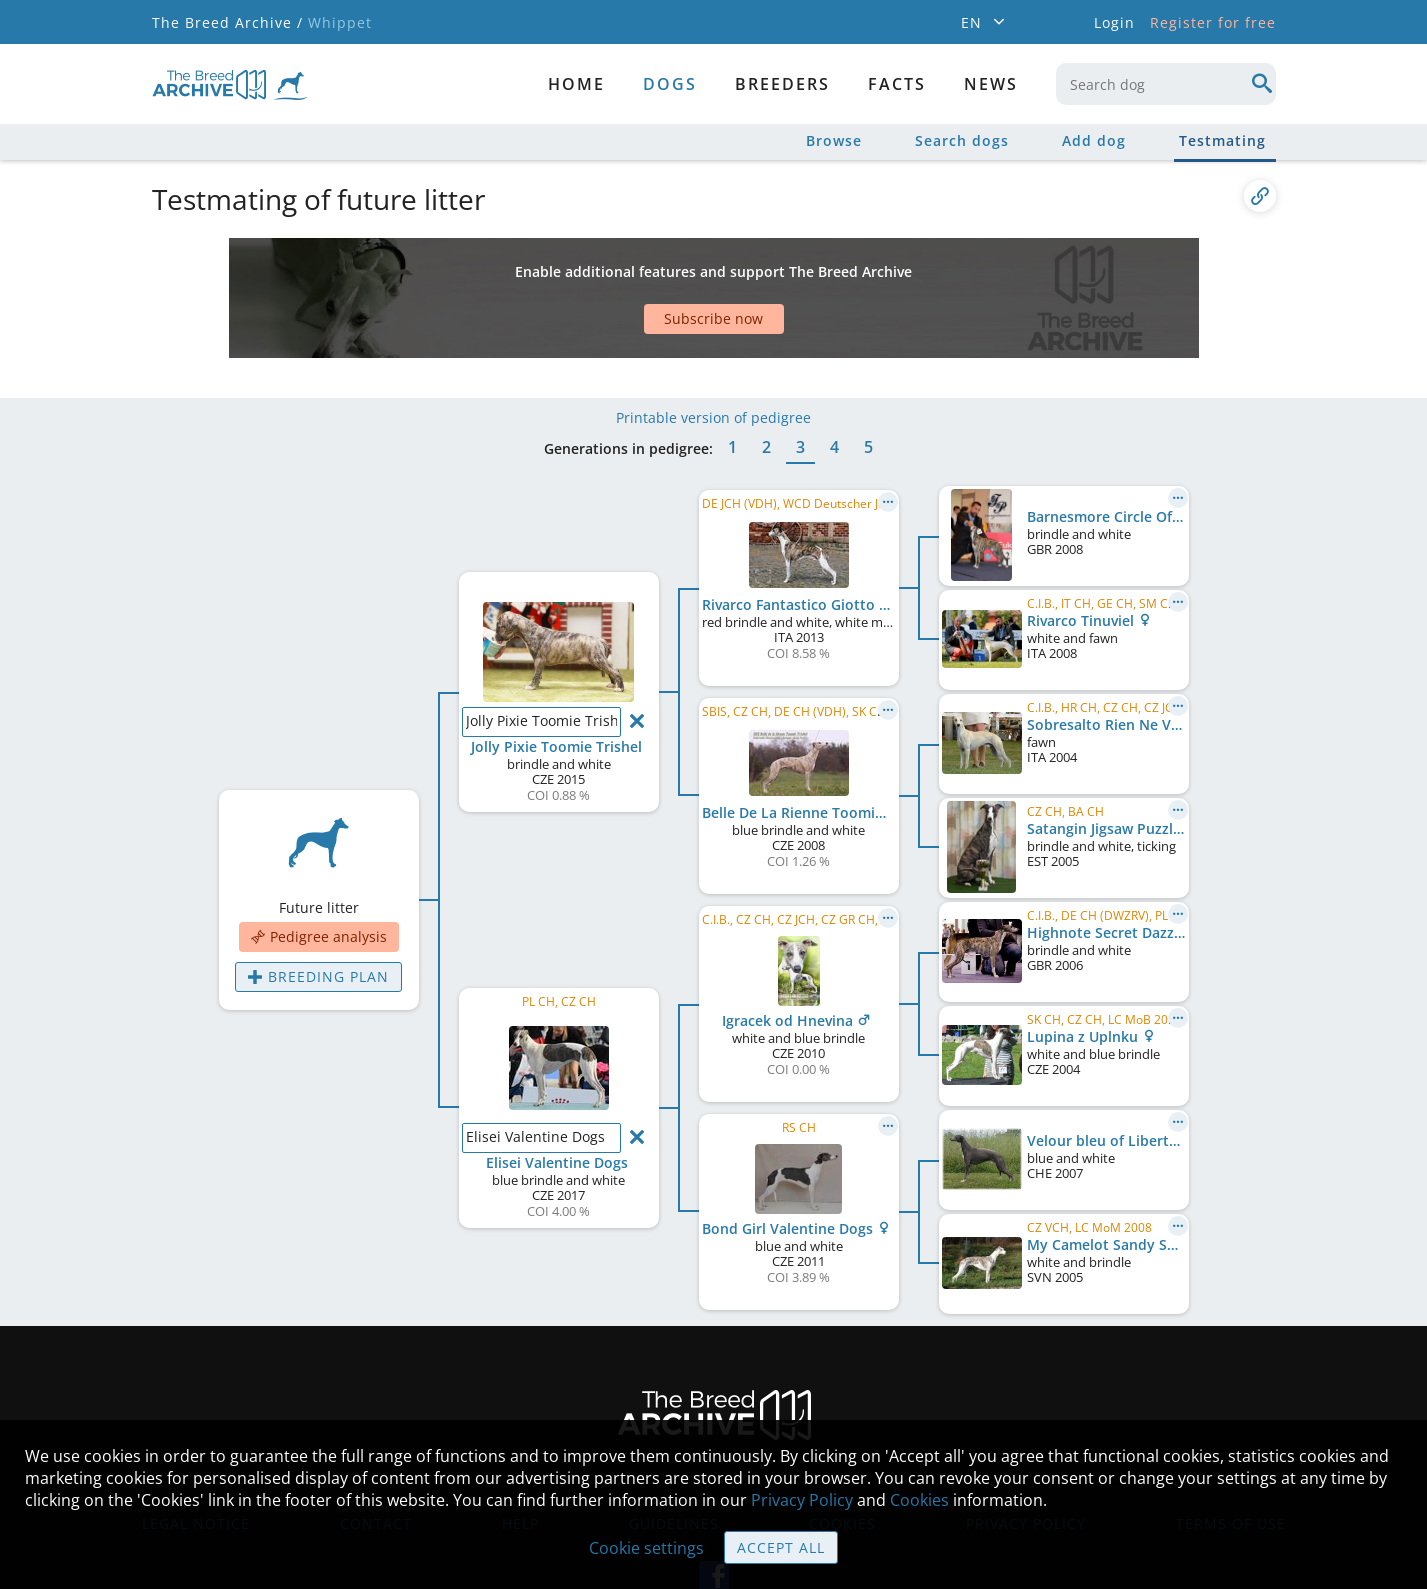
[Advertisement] (637, 273)
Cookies (919, 1500)
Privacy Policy (802, 1500)
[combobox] (1166, 84)
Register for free (1213, 22)
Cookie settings (646, 1548)
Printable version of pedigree (713, 357)
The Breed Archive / (227, 22)
